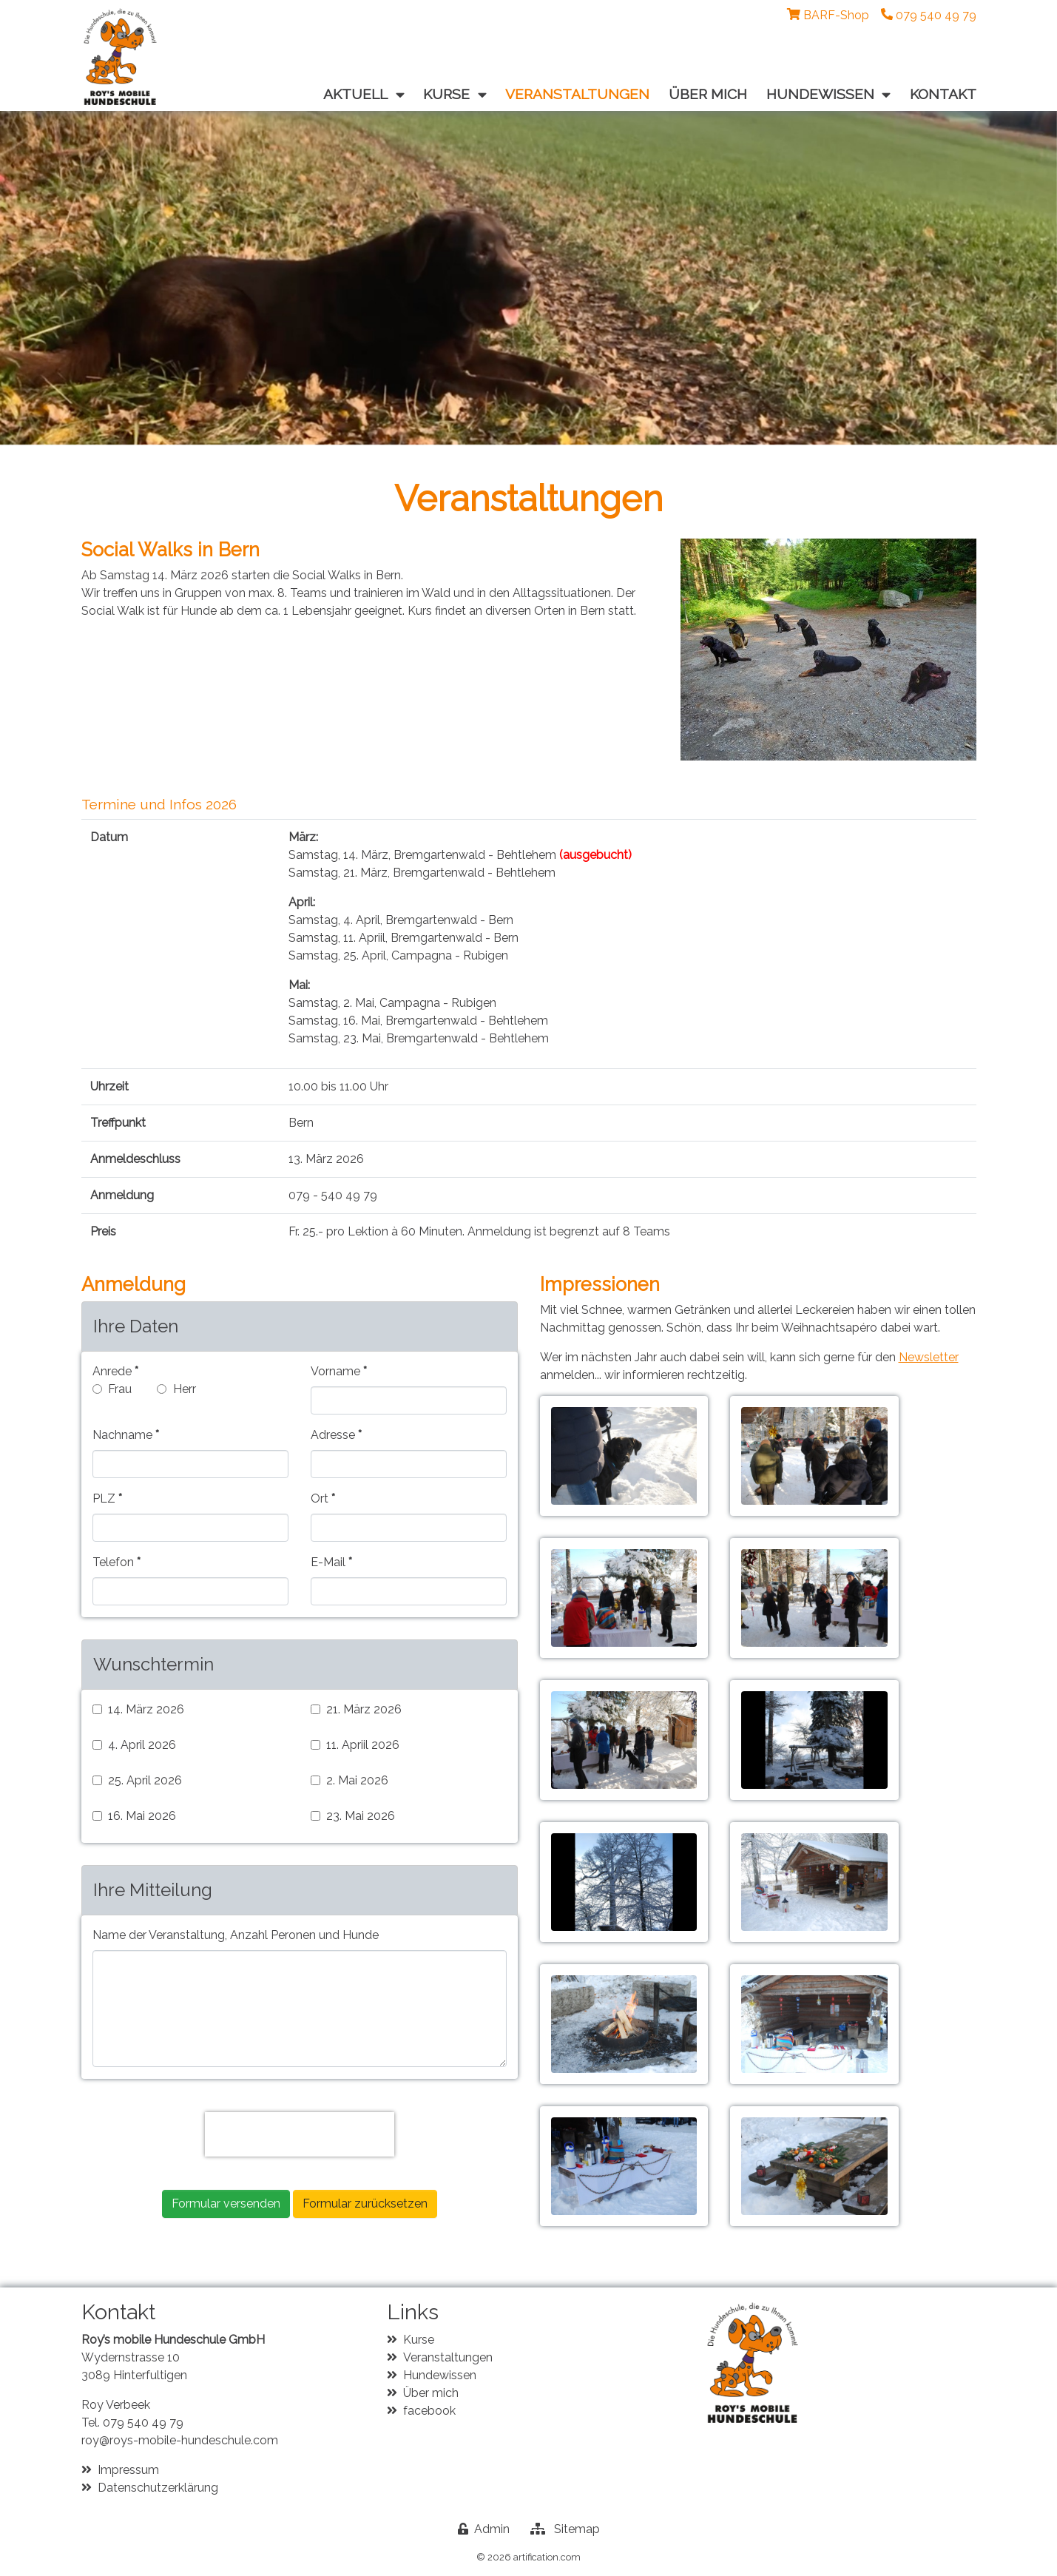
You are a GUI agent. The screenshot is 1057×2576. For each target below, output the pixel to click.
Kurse (418, 2340)
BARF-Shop (836, 15)
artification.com (547, 2557)
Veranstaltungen (448, 2357)
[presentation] (299, 2134)
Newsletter (929, 1357)
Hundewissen (439, 2375)
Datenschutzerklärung (158, 2488)
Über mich (431, 2393)
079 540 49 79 (143, 2422)
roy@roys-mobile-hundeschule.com (179, 2440)
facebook (429, 2411)
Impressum (128, 2470)
